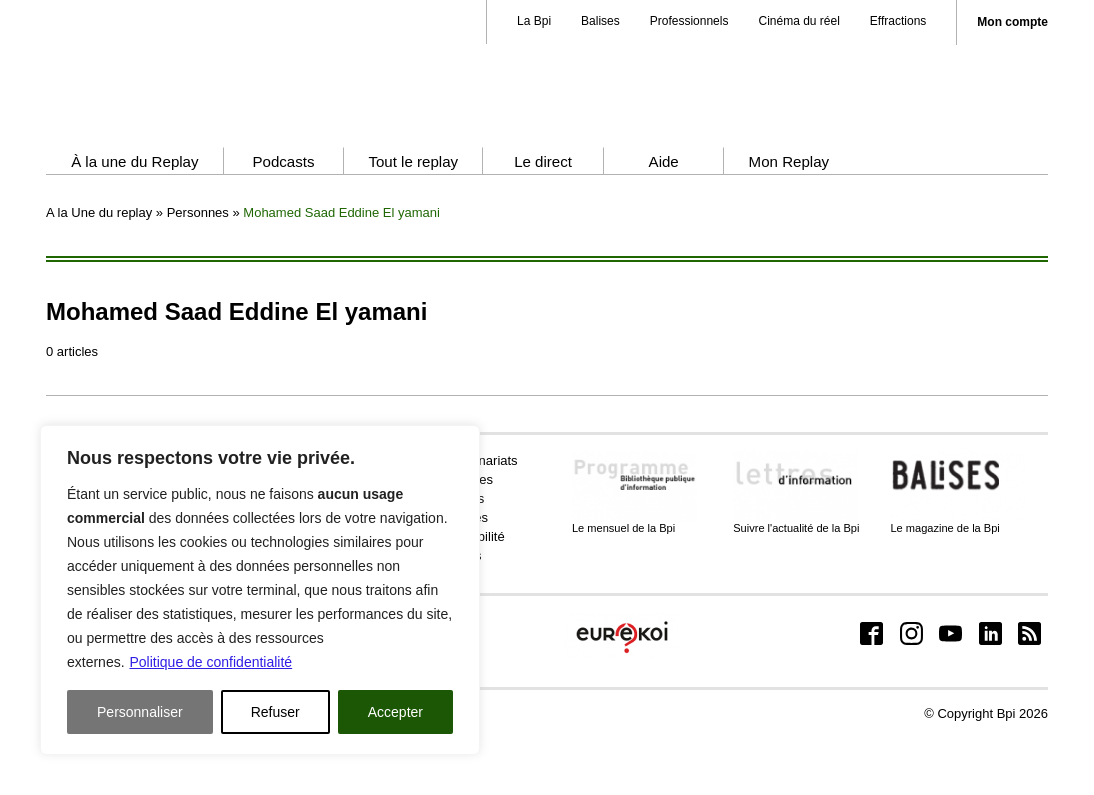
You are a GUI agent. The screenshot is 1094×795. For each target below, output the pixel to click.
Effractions (898, 21)
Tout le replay (413, 217)
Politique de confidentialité (210, 662)
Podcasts (283, 217)
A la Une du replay (99, 268)
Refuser (275, 712)
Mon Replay (789, 217)
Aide (664, 217)
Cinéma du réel (798, 21)
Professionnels (689, 21)
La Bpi (534, 21)
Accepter (395, 712)
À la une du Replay (134, 217)
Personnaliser (140, 712)
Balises (600, 21)
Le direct (543, 217)
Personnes (198, 268)
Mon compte (1012, 22)
